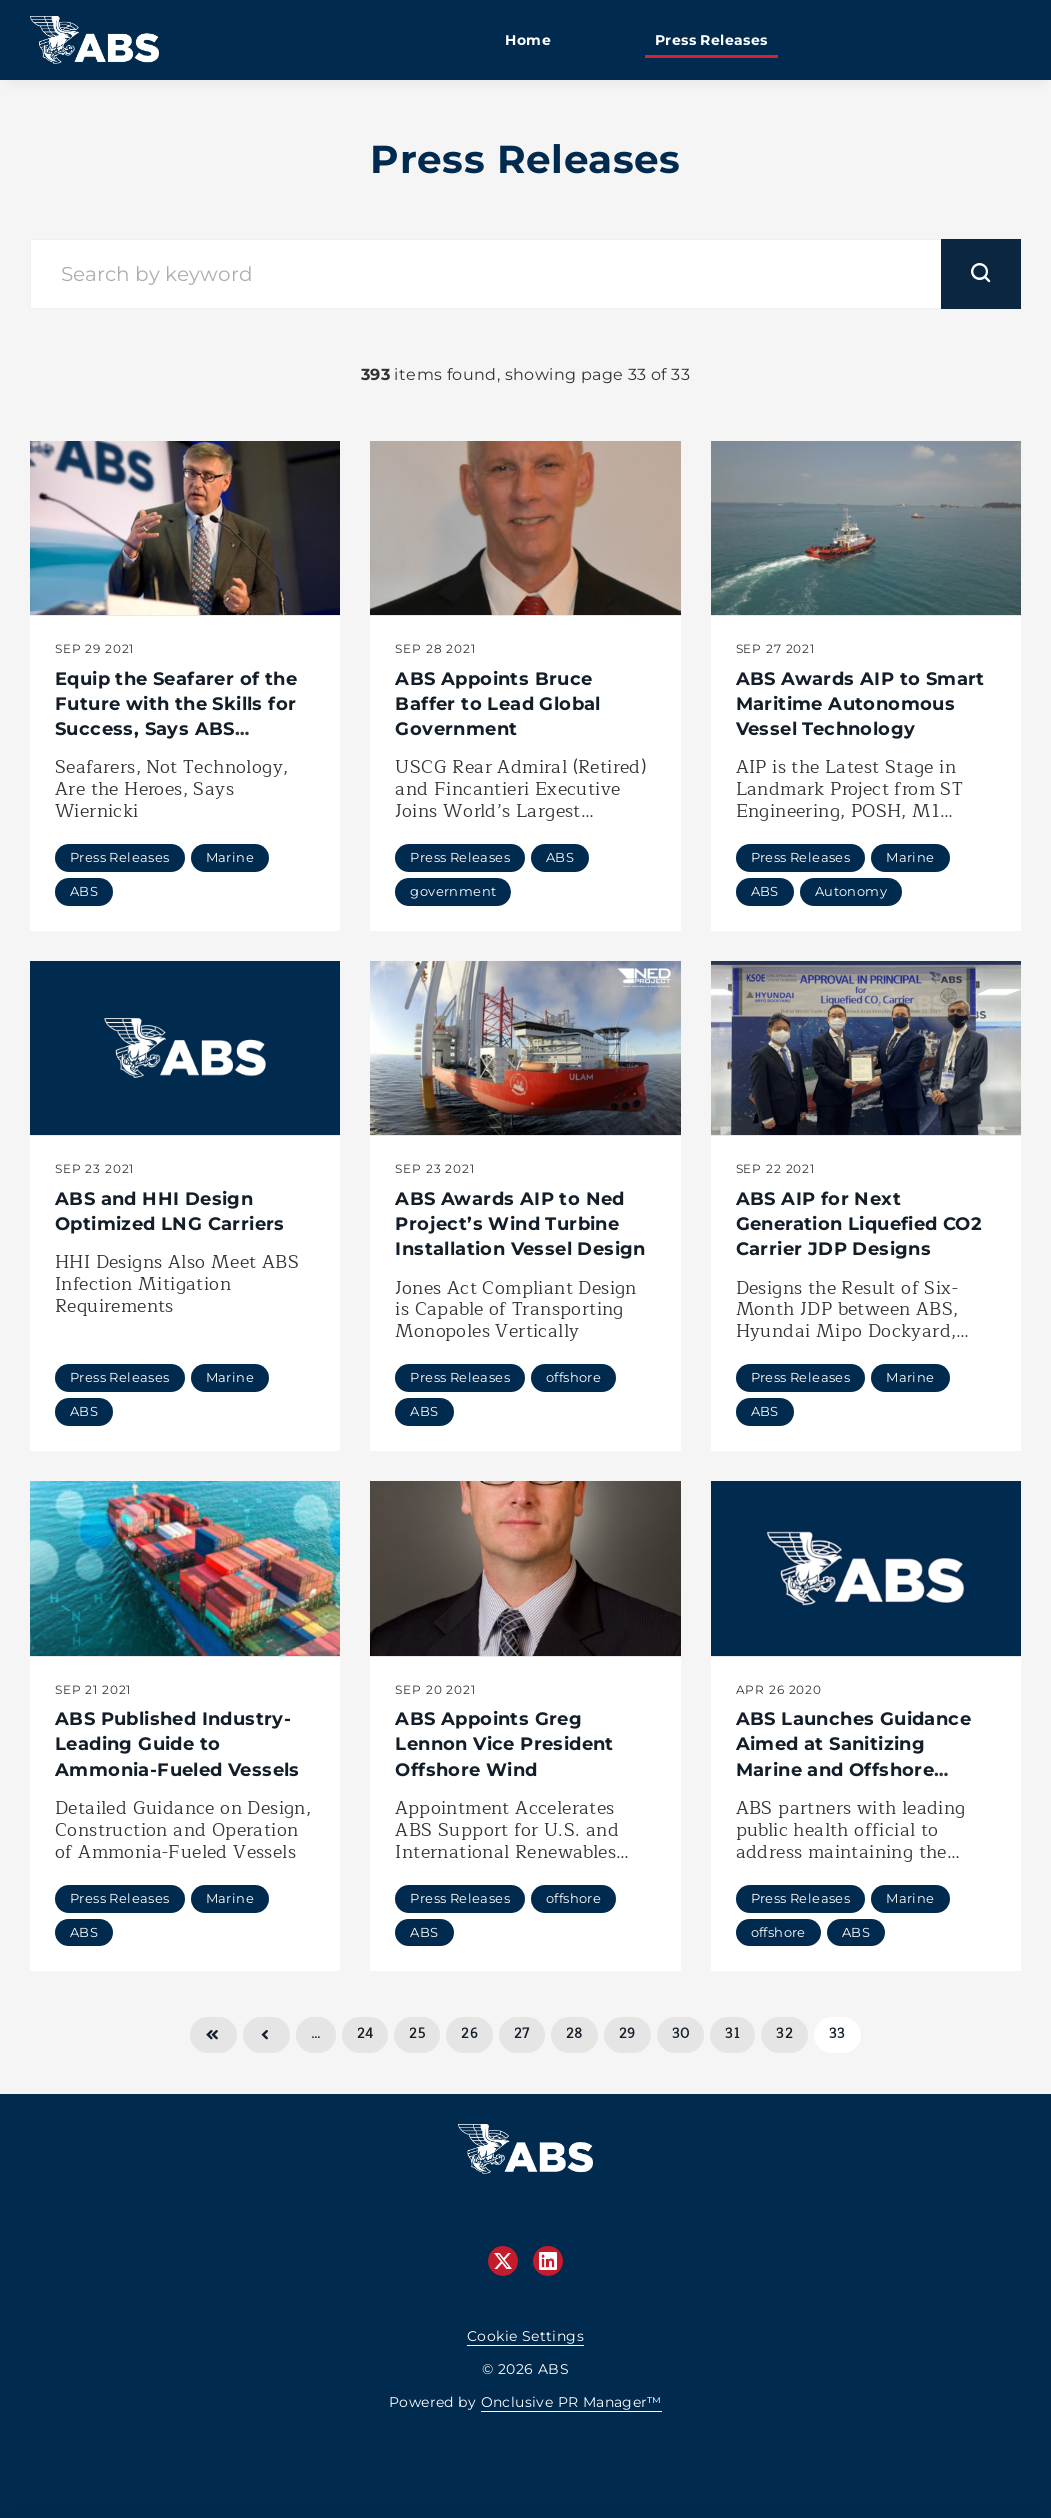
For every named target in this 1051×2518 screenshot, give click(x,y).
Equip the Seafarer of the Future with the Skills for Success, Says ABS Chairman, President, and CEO (178, 729)
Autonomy (851, 891)
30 (681, 2034)
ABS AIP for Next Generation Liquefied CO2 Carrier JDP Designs (859, 1224)
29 (627, 2034)
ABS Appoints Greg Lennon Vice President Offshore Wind (504, 1744)
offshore (573, 1377)
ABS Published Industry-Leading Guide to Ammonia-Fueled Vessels (177, 1744)
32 (784, 2034)
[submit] (981, 274)
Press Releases (120, 857)
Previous (267, 2035)
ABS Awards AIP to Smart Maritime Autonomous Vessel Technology (860, 704)
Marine (230, 857)
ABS (84, 891)
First (213, 2035)
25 (417, 2034)
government (453, 891)
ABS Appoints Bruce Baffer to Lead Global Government (497, 704)
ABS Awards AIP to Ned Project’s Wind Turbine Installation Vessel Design (520, 1224)
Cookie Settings (525, 2336)
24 (365, 2034)
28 (574, 2034)
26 (469, 2034)
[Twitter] (503, 2261)
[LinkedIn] (548, 2261)
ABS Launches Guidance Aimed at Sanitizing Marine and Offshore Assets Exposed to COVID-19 (864, 1769)
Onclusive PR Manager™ (571, 2402)
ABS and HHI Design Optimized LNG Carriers (170, 1211)
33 (837, 2034)
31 (732, 2034)
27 (522, 2034)
